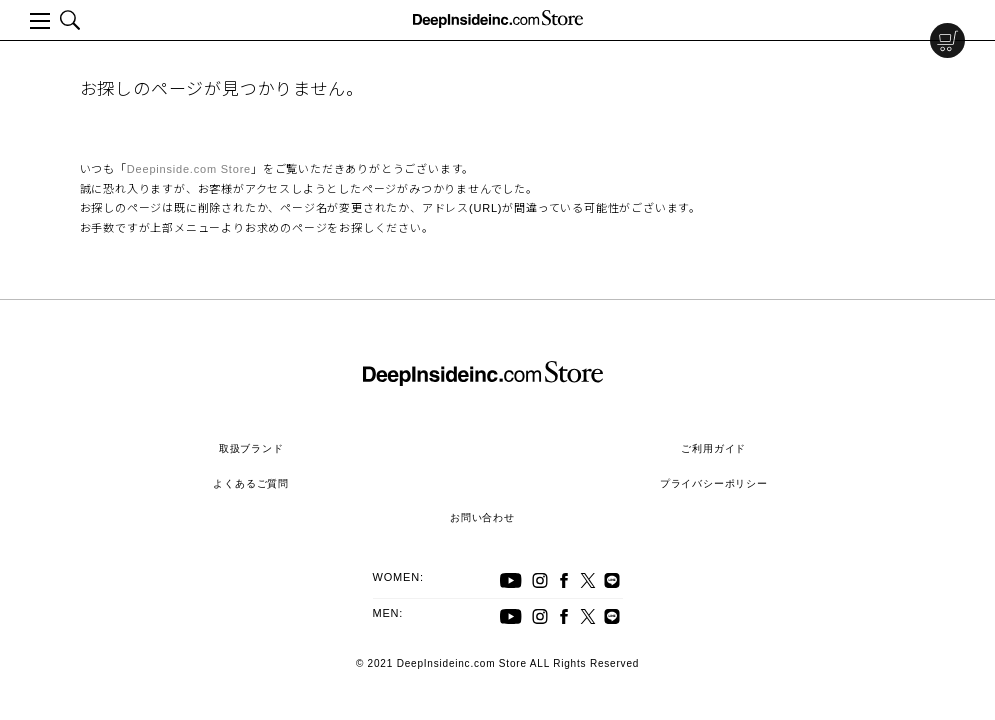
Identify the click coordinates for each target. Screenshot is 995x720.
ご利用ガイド (713, 448)
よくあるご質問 (251, 483)
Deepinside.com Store (189, 169)
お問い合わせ (482, 517)
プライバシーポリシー (714, 483)
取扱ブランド (251, 448)
